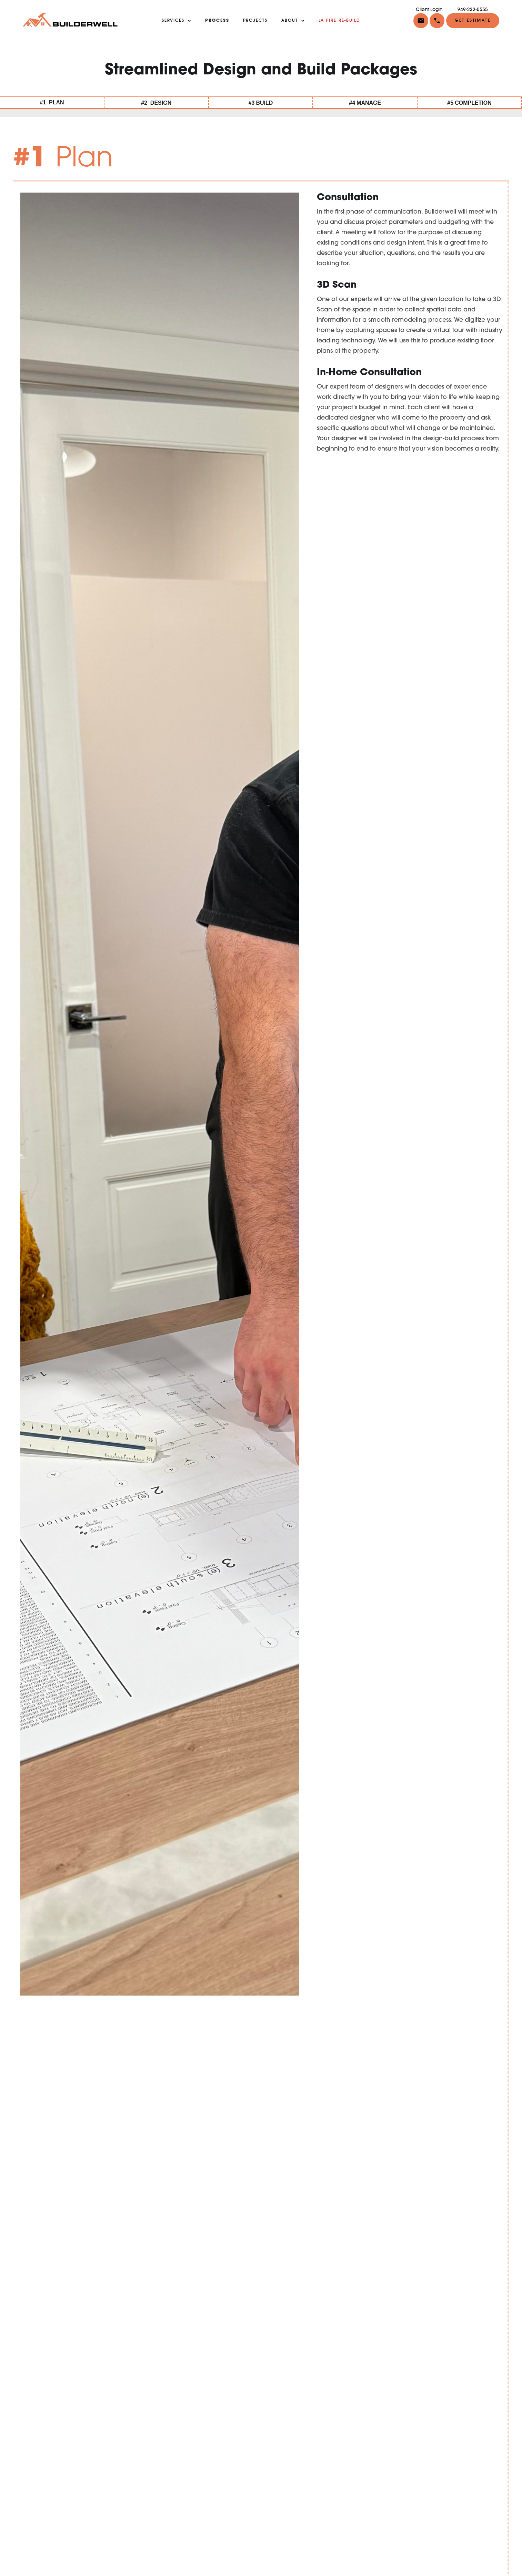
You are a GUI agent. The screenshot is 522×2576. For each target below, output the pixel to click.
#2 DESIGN (156, 103)
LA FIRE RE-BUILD (340, 21)
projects (255, 21)
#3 (261, 103)
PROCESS (217, 21)
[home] (70, 20)
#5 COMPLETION (469, 103)
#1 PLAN (52, 102)
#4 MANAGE (365, 103)
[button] (436, 20)
